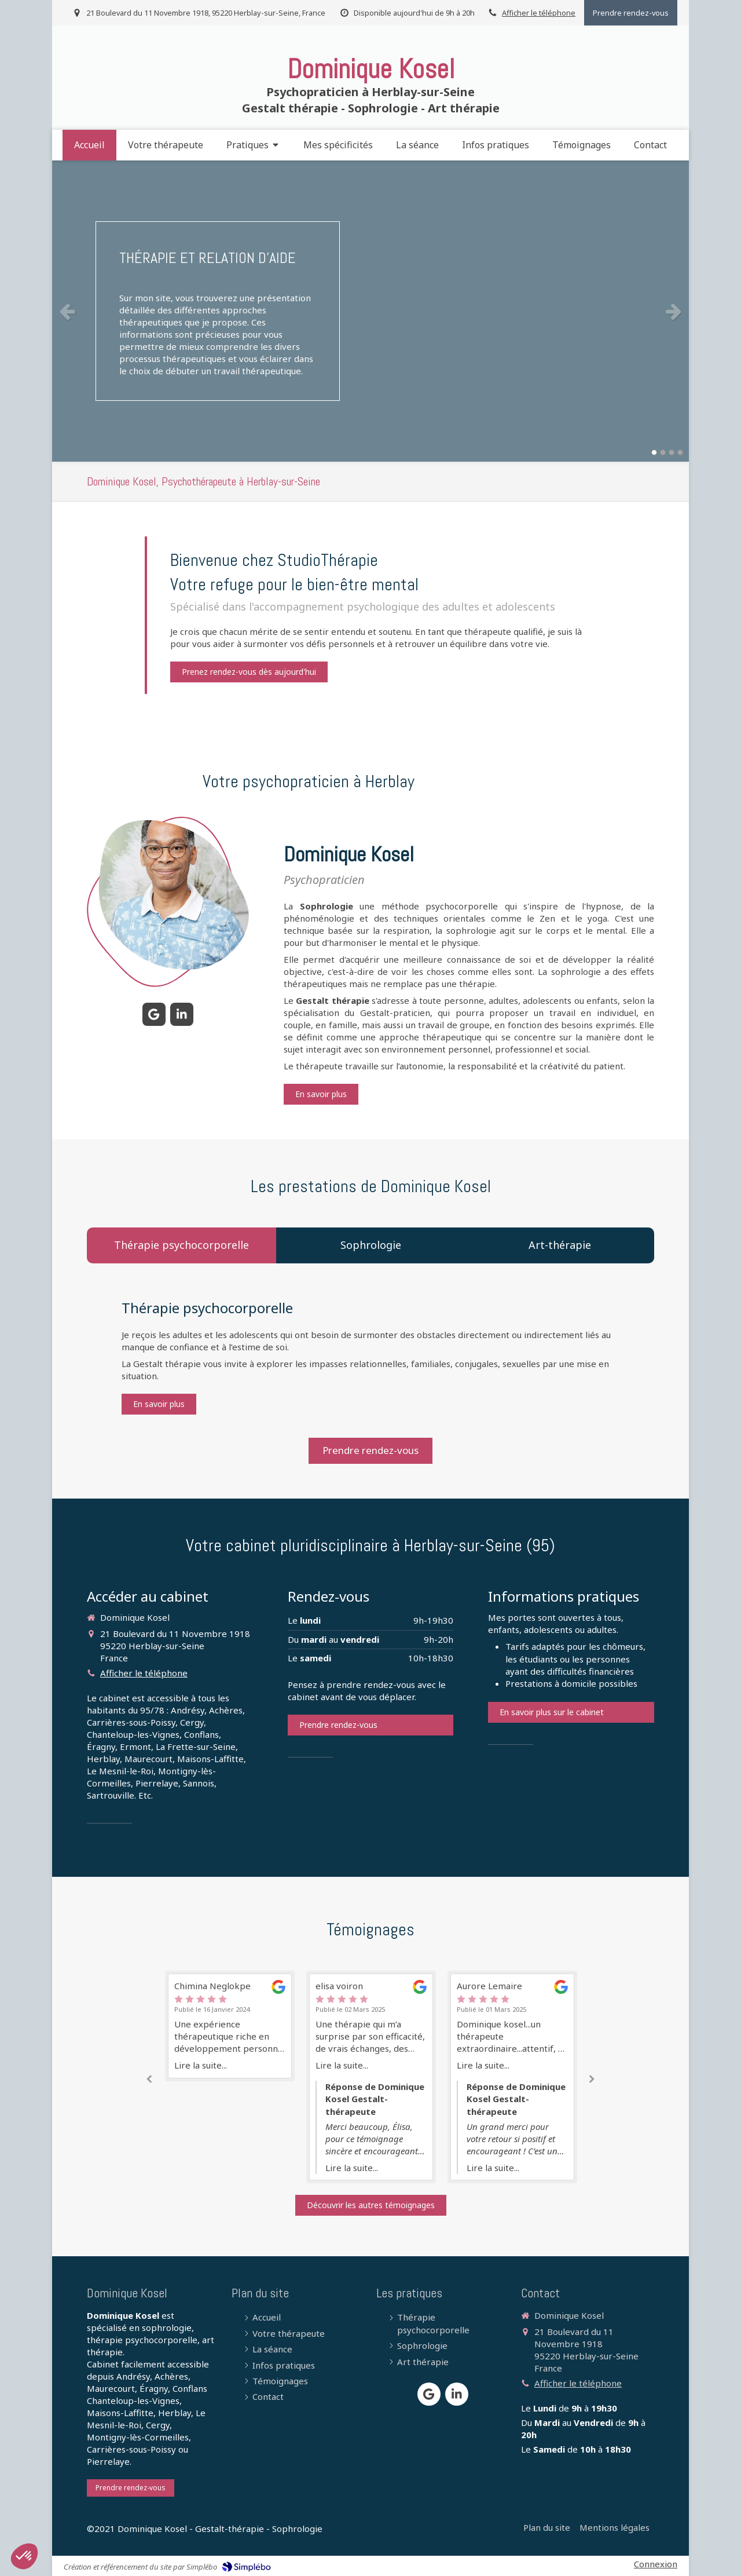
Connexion (655, 2564)
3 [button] (671, 452)
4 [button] (680, 452)
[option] (370, 311)
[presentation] (181, 1245)
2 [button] (663, 452)
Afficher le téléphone (538, 13)
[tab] (181, 1245)
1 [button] (654, 452)
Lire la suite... (200, 2065)
